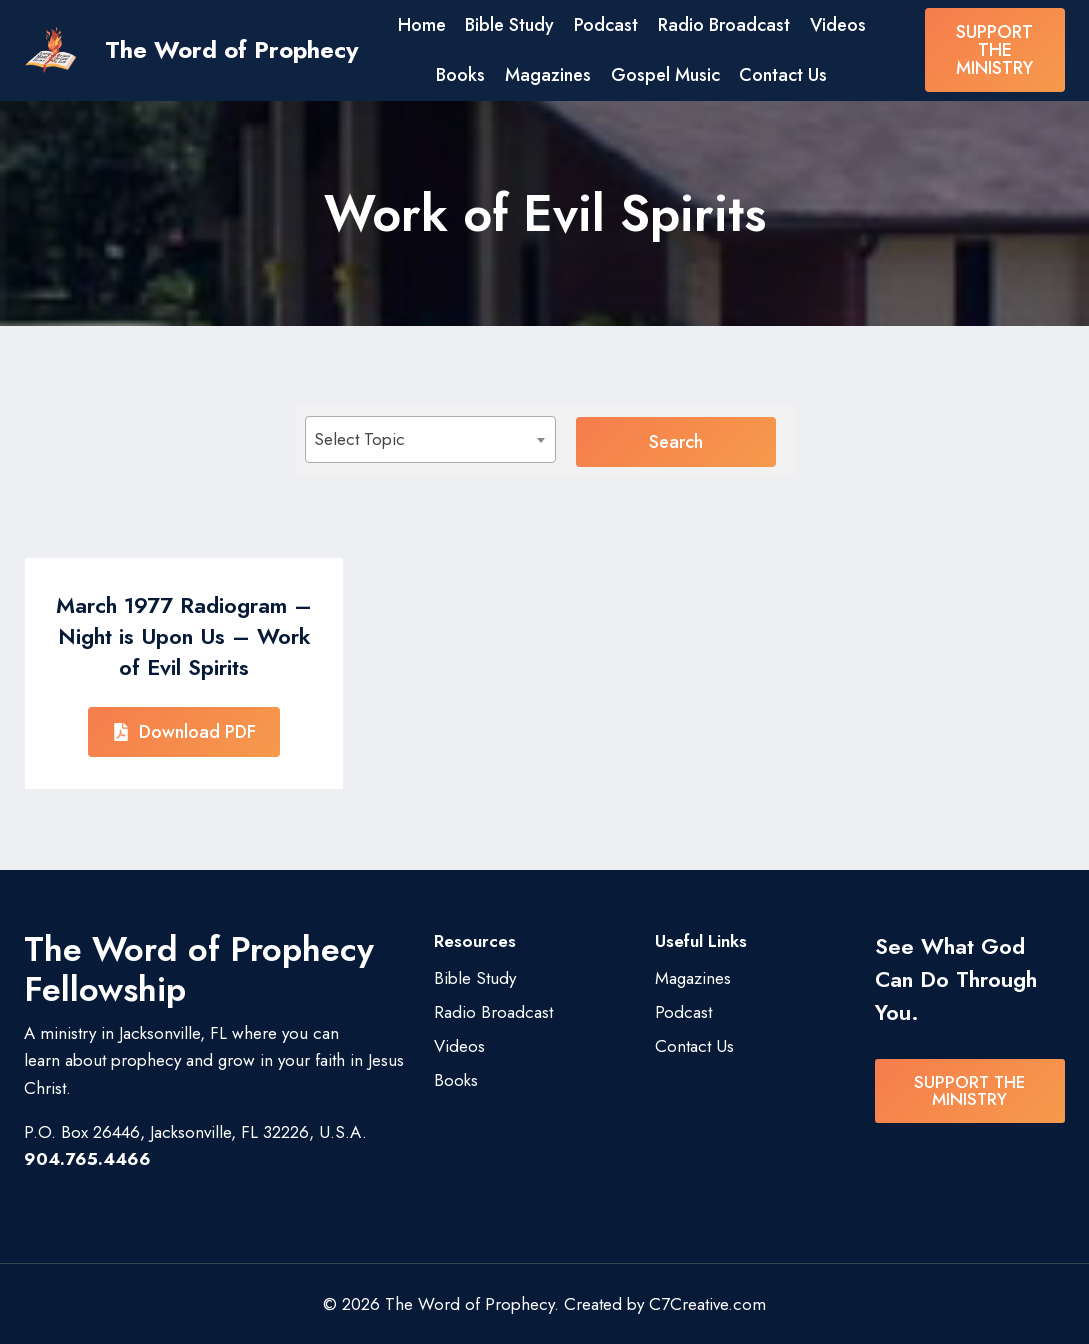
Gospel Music (665, 75)
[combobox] (450, 439)
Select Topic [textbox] (359, 439)
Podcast (606, 25)
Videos (838, 25)
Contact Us (783, 75)
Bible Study (509, 25)
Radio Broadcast (724, 25)
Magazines (548, 75)
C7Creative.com (707, 1303)
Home (422, 25)
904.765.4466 (87, 1158)
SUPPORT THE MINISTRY (994, 50)
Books (460, 75)
